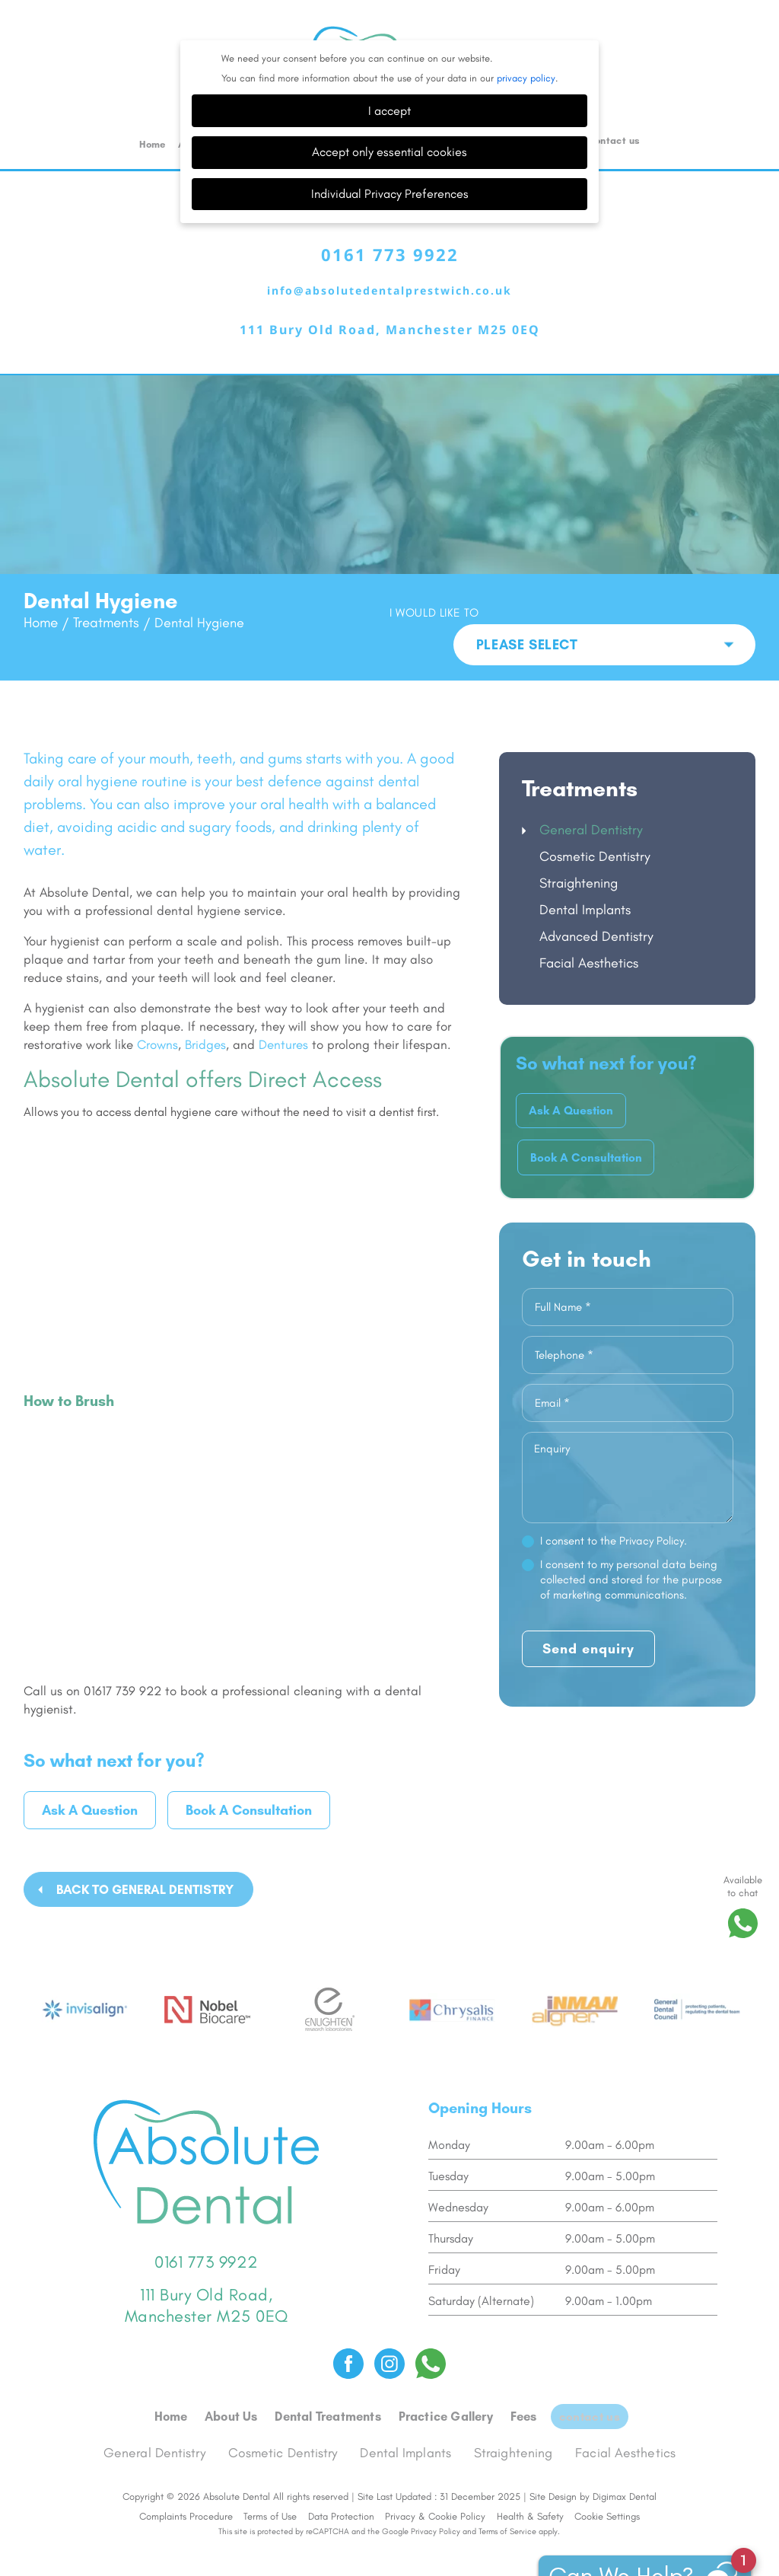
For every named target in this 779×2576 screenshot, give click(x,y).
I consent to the (613, 1512)
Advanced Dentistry (596, 899)
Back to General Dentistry (145, 1852)
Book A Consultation (249, 1773)
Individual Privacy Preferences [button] (390, 153)
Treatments (105, 615)
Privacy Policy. (653, 1512)
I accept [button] (389, 70)
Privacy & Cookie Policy (435, 2461)
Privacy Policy (435, 2477)
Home (152, 104)
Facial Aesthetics (588, 925)
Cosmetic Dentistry (594, 819)
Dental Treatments (332, 2368)
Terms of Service (507, 2477)
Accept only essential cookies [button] (389, 111)
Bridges (205, 1007)
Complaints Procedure (186, 2461)
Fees (527, 2368)
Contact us (614, 100)
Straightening (578, 845)
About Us (236, 2368)
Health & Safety (530, 2461)
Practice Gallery (449, 2368)
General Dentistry (591, 792)
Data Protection (341, 2461)
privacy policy (526, 37)
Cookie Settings (607, 2461)
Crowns (157, 1007)
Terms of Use (270, 2461)
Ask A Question (90, 1773)
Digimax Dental (625, 2441)
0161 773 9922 (390, 217)
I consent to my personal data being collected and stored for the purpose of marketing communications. (631, 1551)
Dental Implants (585, 872)
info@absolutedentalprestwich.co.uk (389, 254)
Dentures (283, 1007)
